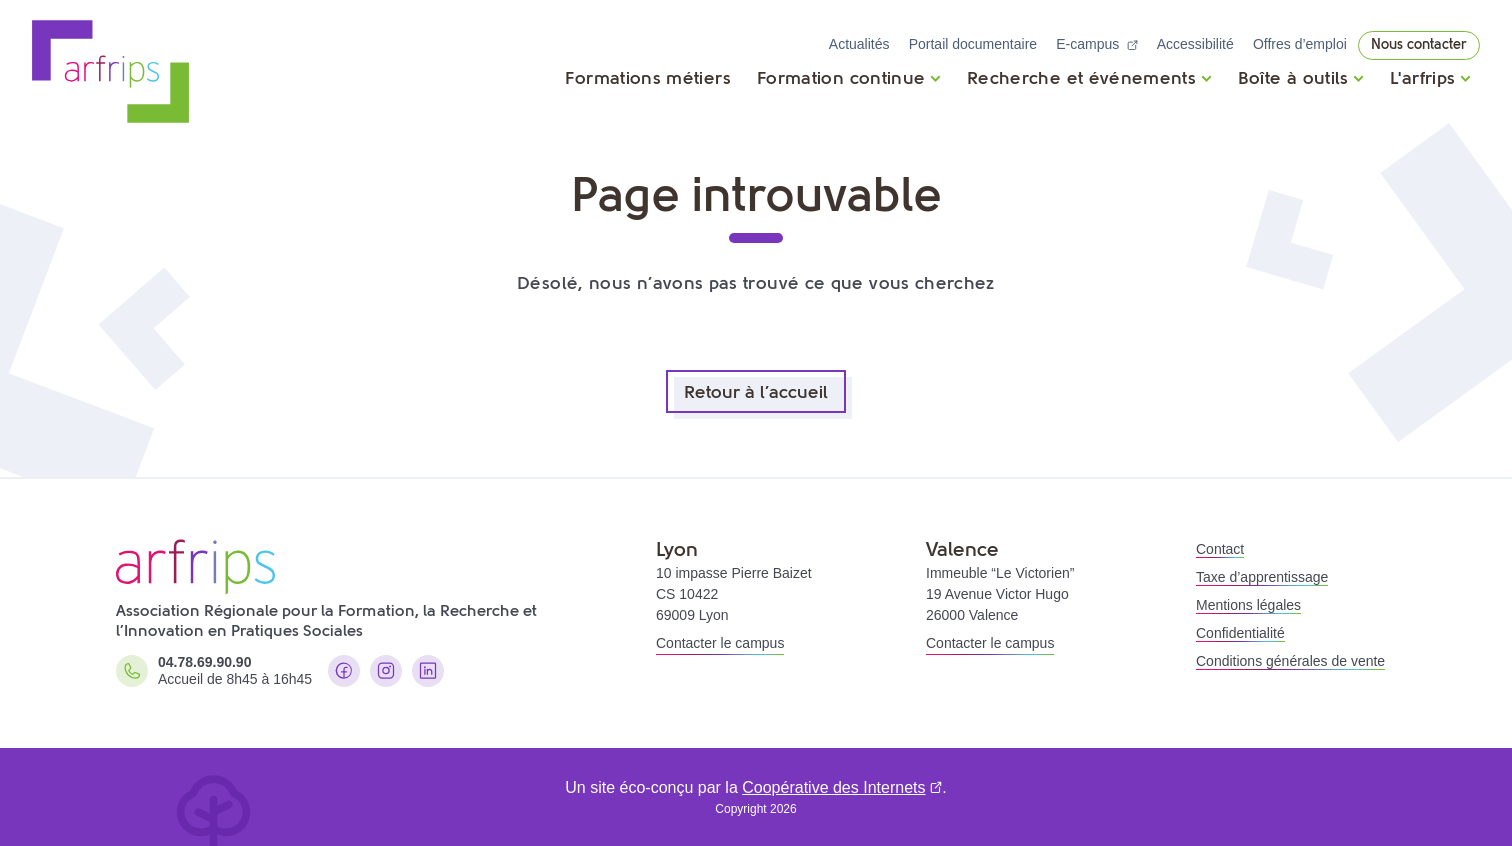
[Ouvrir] (849, 78)
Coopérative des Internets (833, 787)
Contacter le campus (720, 643)
